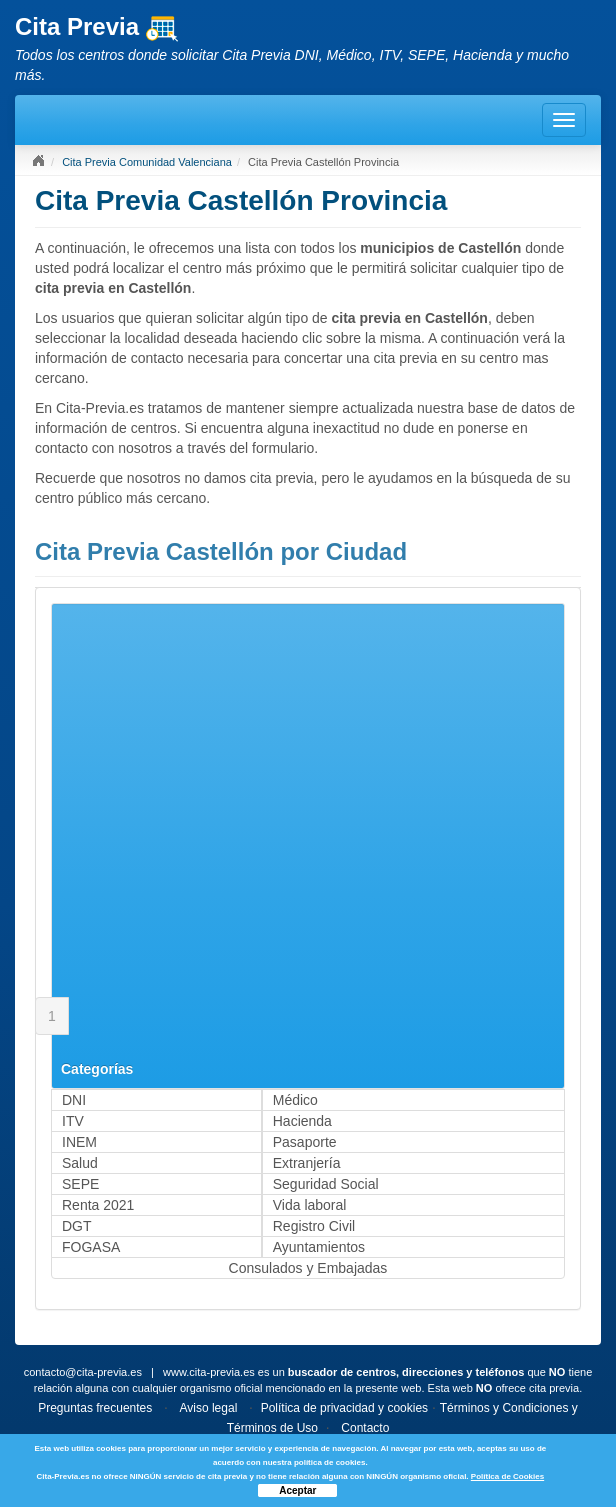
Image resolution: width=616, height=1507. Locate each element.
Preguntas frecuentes (95, 1408)
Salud (80, 1163)
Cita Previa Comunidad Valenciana (147, 162)
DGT (77, 1226)
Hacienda (302, 1121)
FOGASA (91, 1247)
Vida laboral (310, 1205)
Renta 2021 (98, 1205)
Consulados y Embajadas (308, 1268)
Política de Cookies (507, 1476)
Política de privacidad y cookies (344, 1408)
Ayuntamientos (319, 1247)
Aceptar (297, 1490)
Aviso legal (208, 1408)
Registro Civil (314, 1226)
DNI (74, 1100)
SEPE (80, 1184)
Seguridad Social (326, 1184)
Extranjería (307, 1163)
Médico (295, 1100)
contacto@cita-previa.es (83, 1372)
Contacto (365, 1428)
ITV (73, 1121)
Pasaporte (305, 1142)
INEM (79, 1142)
